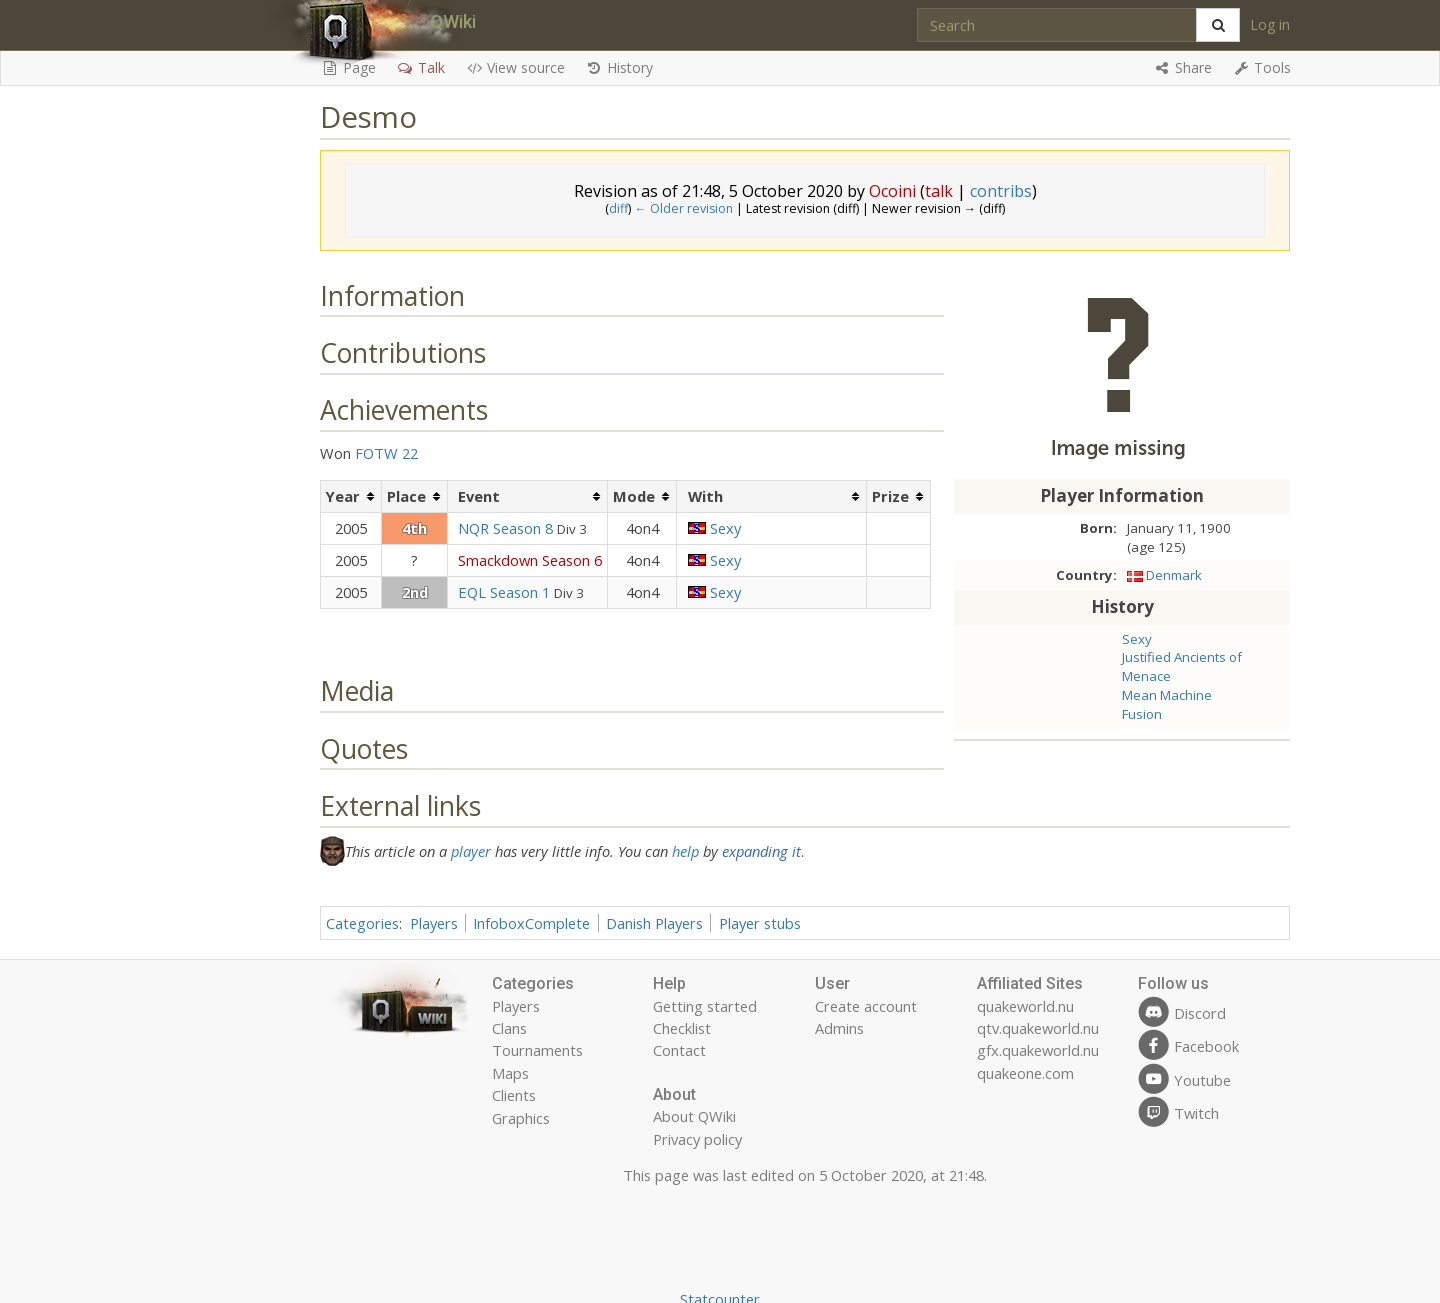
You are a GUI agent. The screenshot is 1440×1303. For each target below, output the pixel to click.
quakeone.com (1025, 1073)
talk (939, 191)
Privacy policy (697, 1139)
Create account (866, 1006)
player (471, 851)
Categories (362, 923)
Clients (514, 1095)
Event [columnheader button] (479, 496)
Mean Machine (1167, 695)
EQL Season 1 (504, 592)
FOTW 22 (386, 453)
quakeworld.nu (1025, 1006)
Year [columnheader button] (343, 496)
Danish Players (654, 923)
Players (434, 923)
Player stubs (760, 923)
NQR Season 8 (505, 528)
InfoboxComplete (531, 923)
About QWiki (694, 1116)
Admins (839, 1028)
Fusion (1142, 714)
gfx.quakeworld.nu (1038, 1050)
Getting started (705, 1006)
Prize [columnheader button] (890, 496)
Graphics (521, 1118)
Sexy (1137, 639)
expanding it (761, 851)
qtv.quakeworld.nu (1038, 1028)
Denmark (1174, 575)
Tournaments (537, 1050)
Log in (1270, 24)
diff (618, 208)
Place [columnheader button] (406, 496)
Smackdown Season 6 (530, 560)
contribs (1001, 191)
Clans (509, 1028)
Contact (679, 1050)
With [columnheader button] (705, 496)
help (685, 851)
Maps (510, 1073)
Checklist (682, 1028)
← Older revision (683, 208)
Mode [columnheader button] (634, 496)
